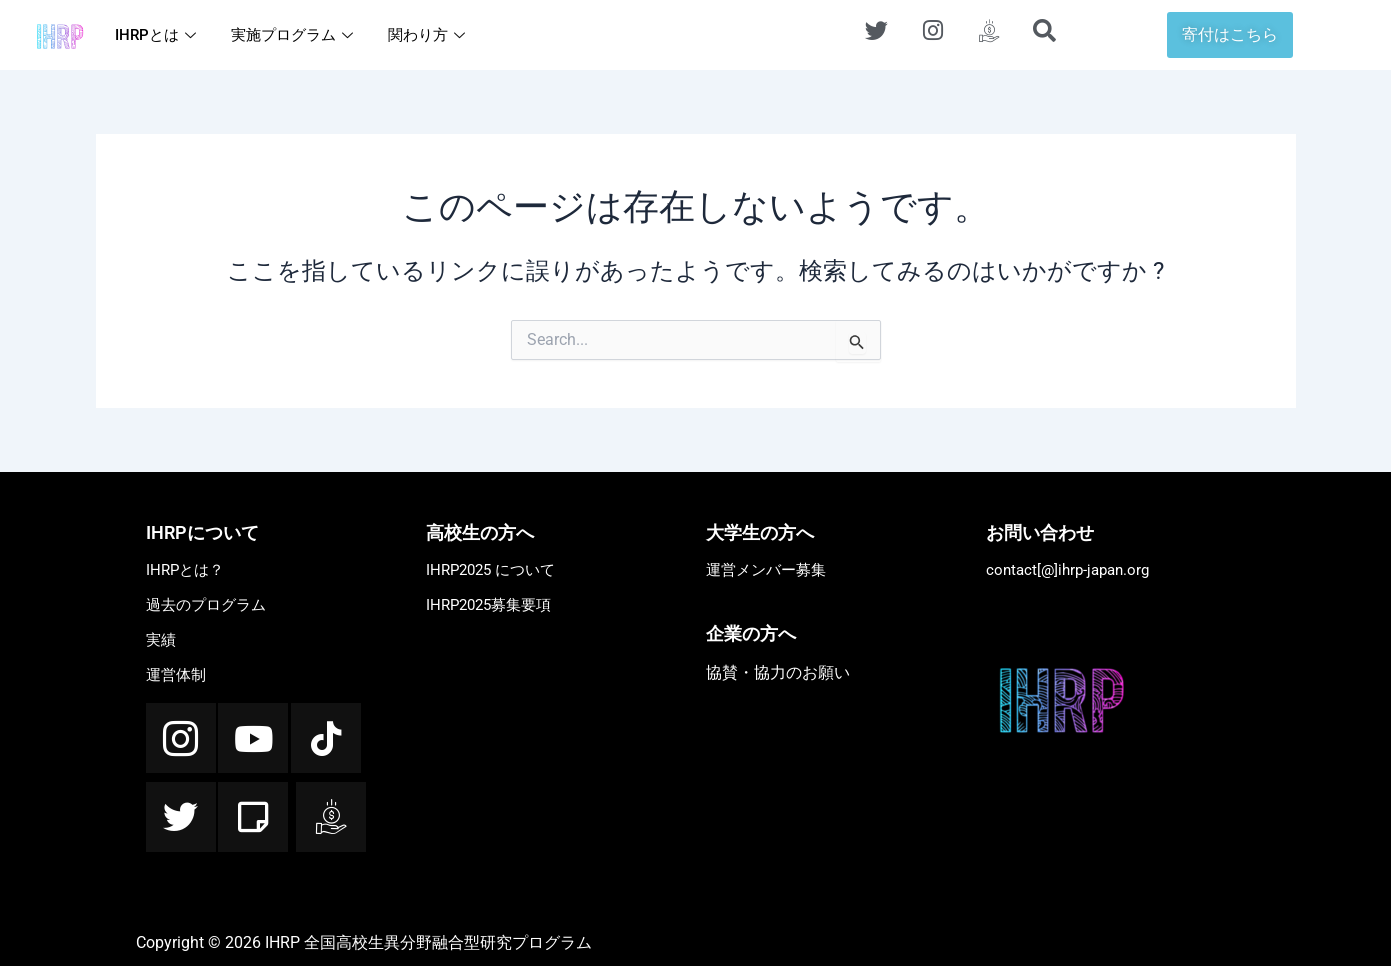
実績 (161, 640)
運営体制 (176, 675)
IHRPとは (158, 35)
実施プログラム (294, 35)
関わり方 (429, 35)
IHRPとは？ (185, 570)
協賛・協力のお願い (778, 672)
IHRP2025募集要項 (488, 605)
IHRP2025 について (490, 570)
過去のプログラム (206, 605)
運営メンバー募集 (766, 570)
